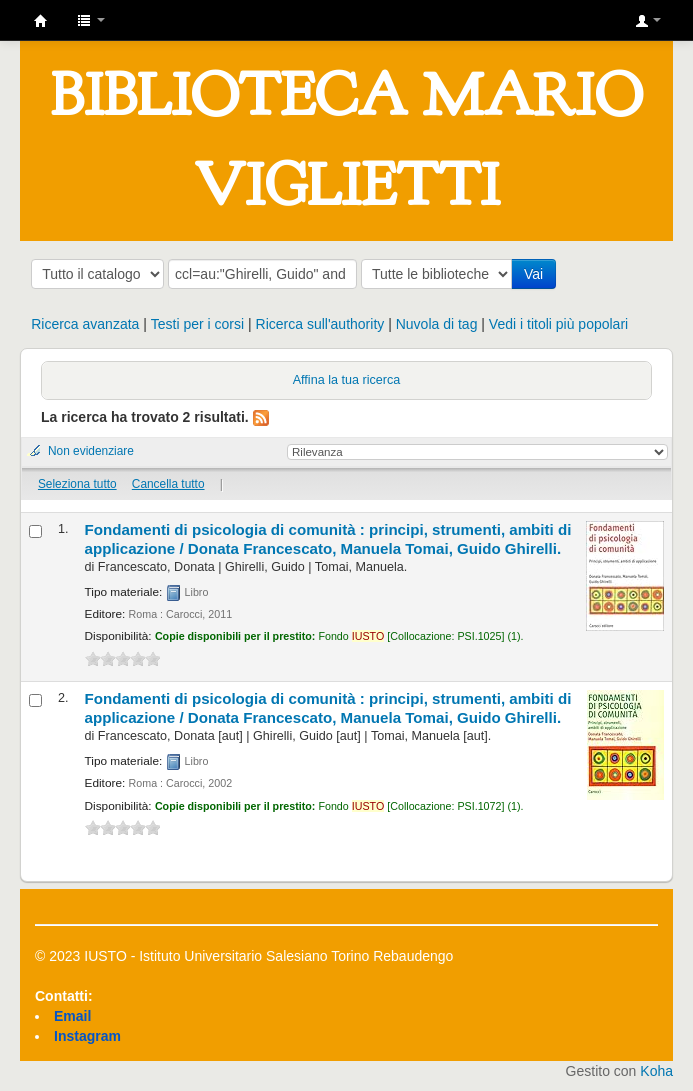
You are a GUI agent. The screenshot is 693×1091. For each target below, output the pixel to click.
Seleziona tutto (77, 484)
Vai (533, 274)
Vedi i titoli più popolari (558, 324)
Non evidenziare (91, 451)
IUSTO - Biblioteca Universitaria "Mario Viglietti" (41, 21)
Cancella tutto (168, 484)
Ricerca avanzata (85, 324)
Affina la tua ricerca (347, 380)
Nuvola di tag (437, 324)
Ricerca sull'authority (320, 324)
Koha (656, 1071)
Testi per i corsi (197, 324)
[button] (91, 20)
